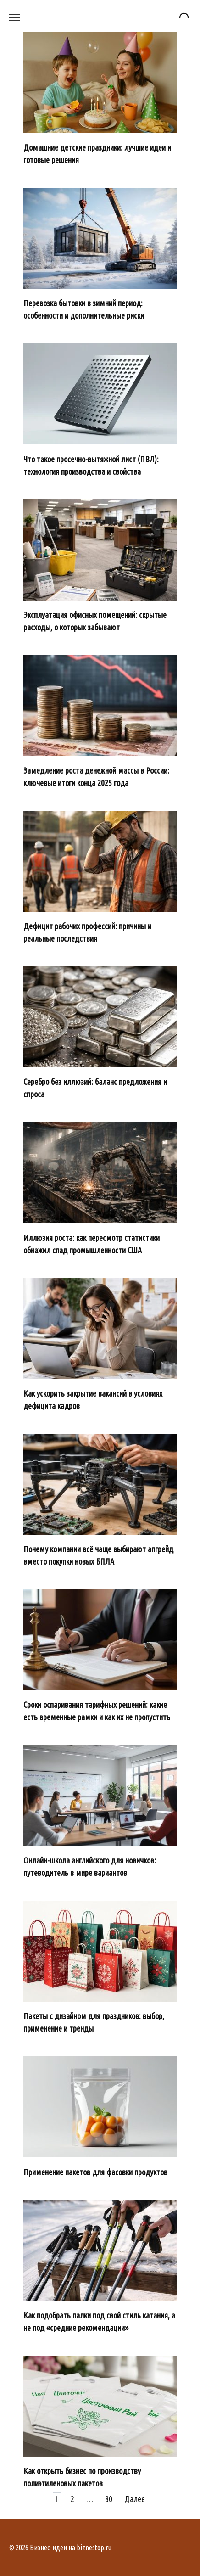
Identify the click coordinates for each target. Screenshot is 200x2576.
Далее (134, 2498)
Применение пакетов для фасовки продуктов (95, 2171)
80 (108, 2498)
